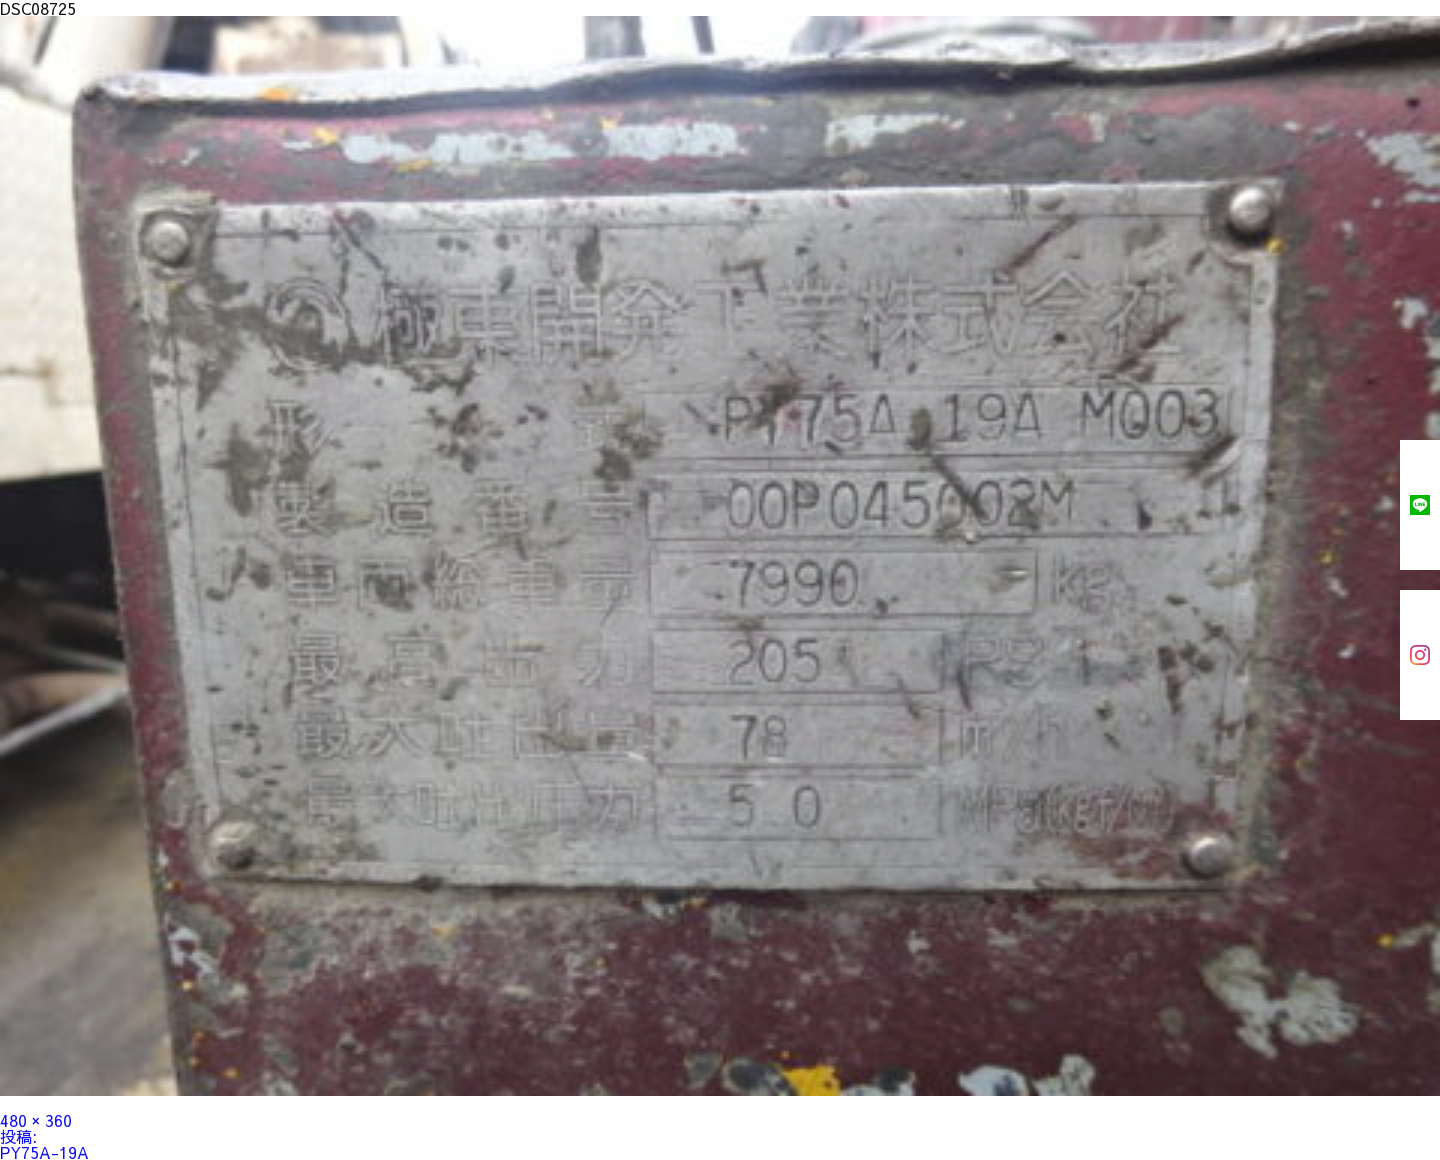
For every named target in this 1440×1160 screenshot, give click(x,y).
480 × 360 (36, 1120)
